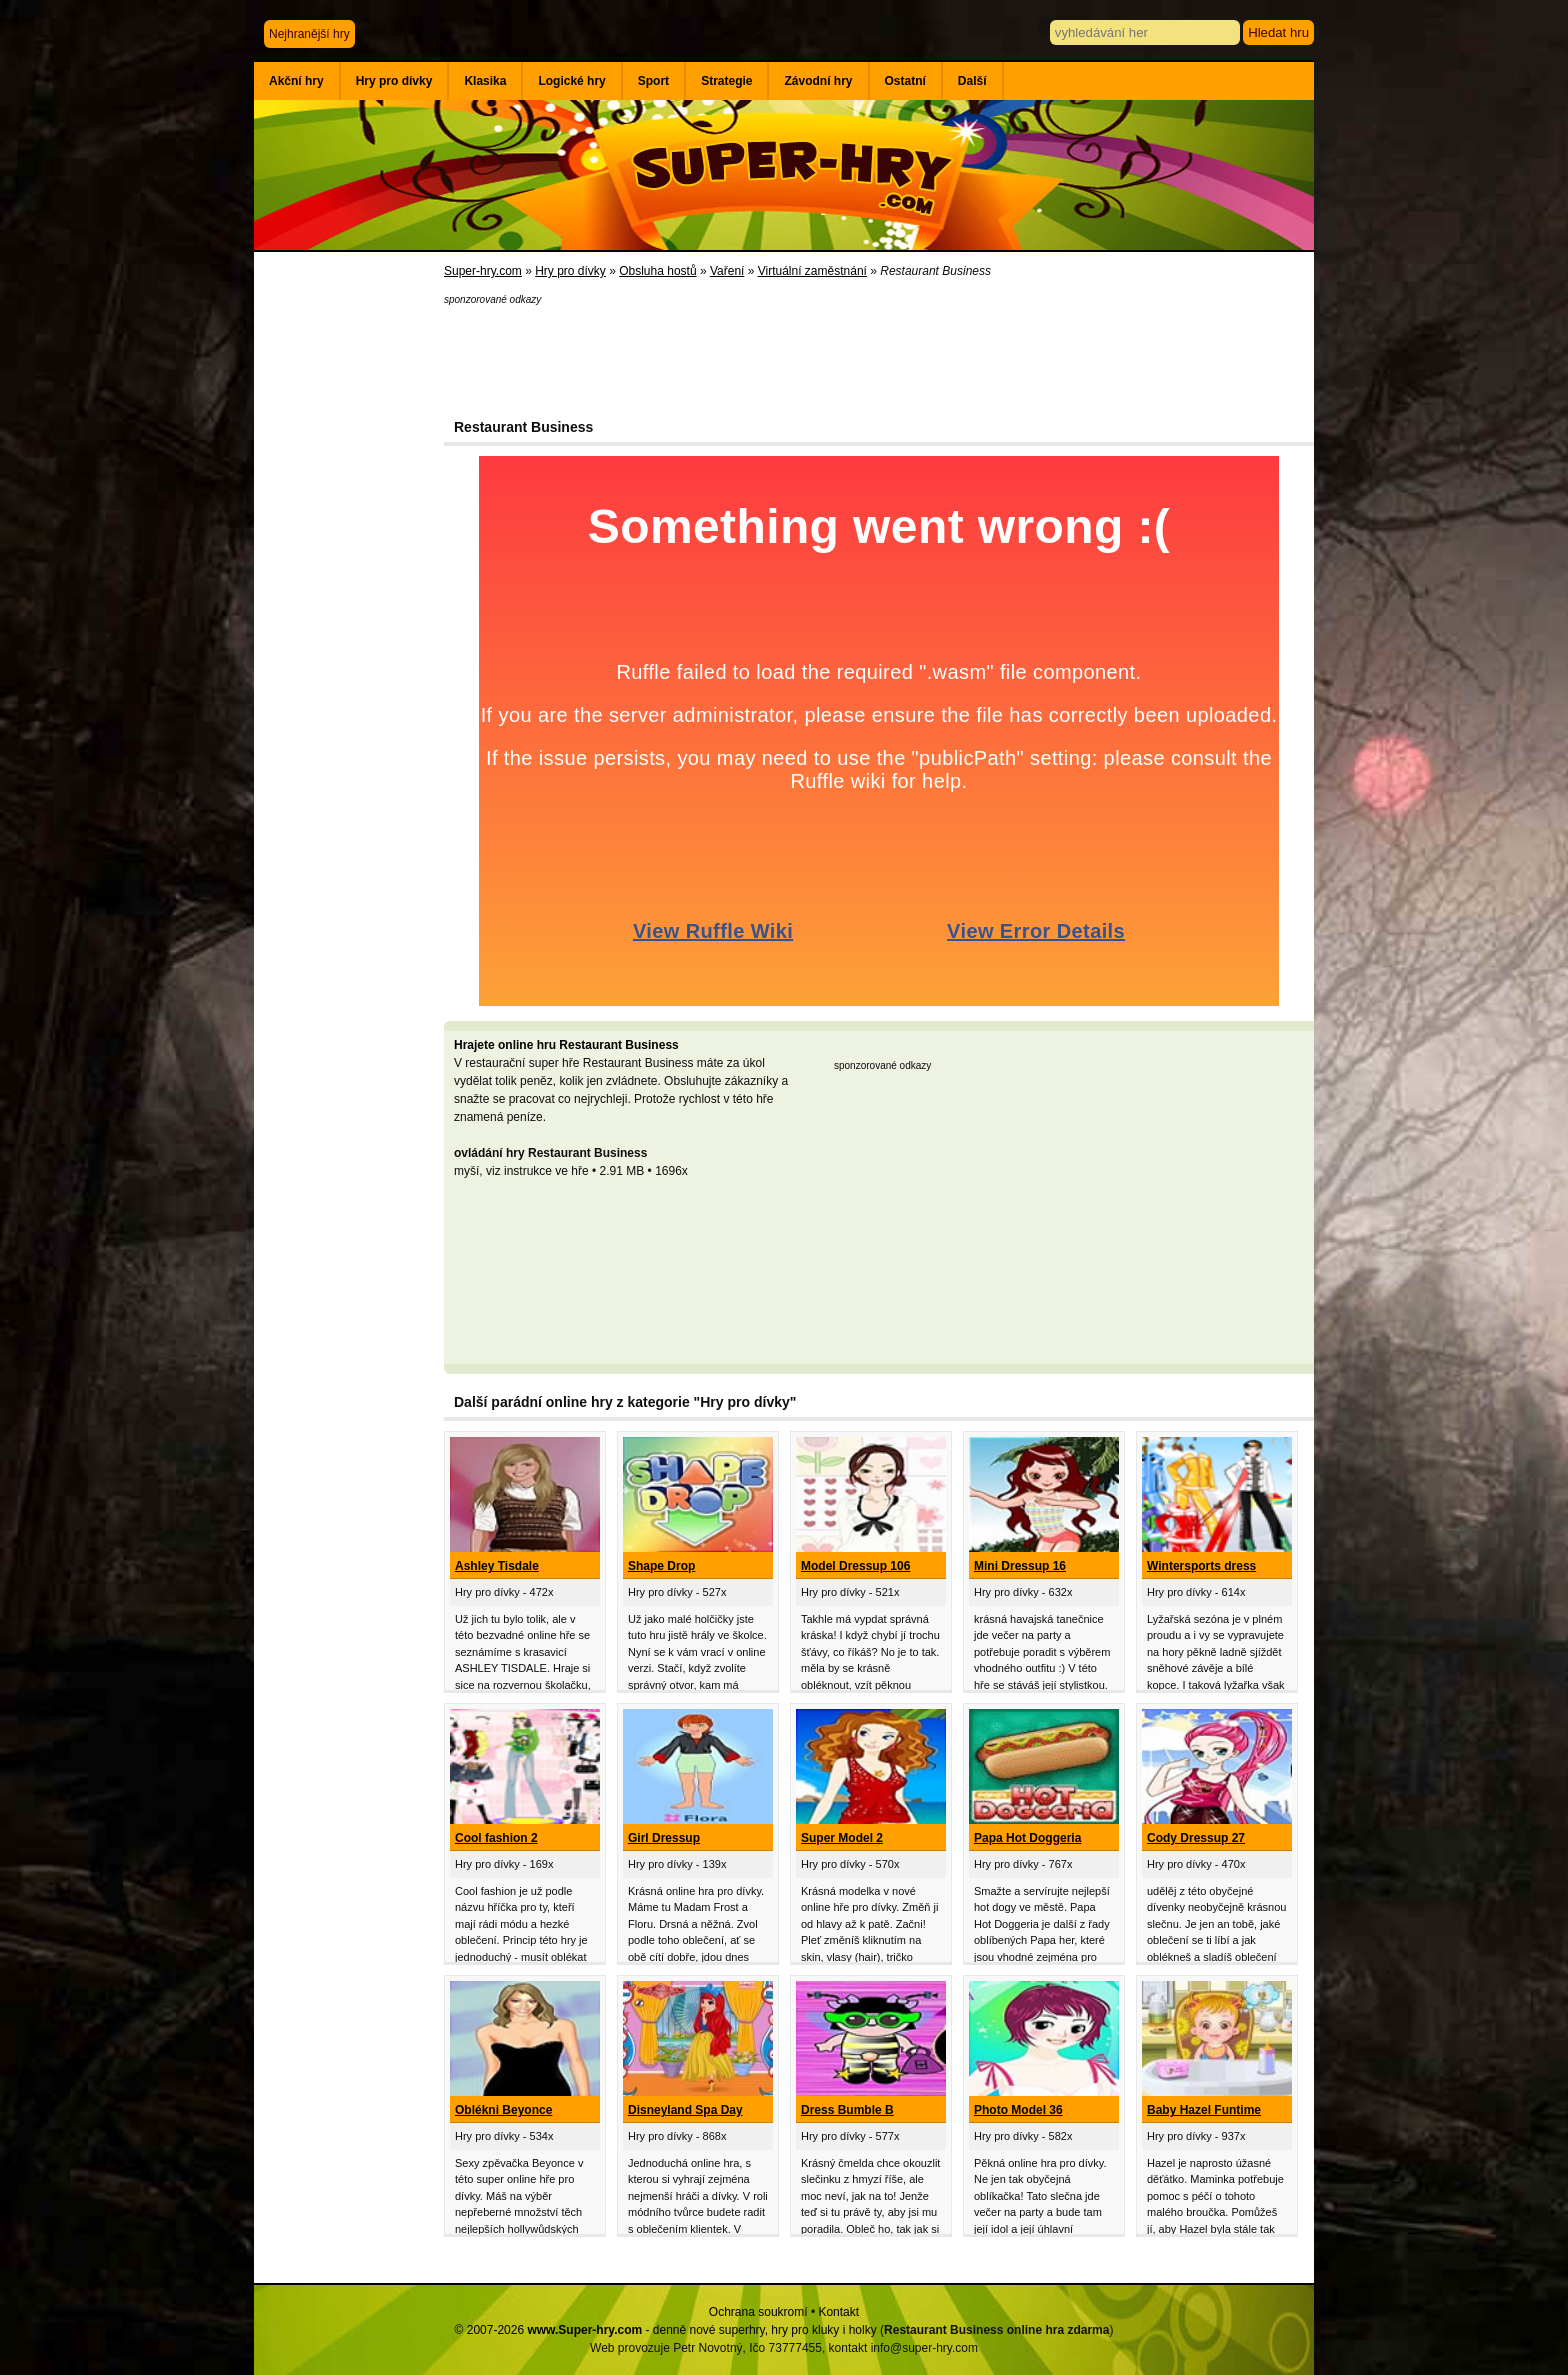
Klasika (485, 81)
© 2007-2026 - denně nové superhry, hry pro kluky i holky (666, 2330)
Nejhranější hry (309, 34)
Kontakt (838, 2312)
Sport (653, 81)
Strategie (726, 81)
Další (972, 81)
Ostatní (905, 81)
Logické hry (571, 81)
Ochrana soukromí (758, 2312)
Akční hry (296, 81)
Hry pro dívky (394, 81)
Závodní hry (818, 81)
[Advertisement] (349, 580)
